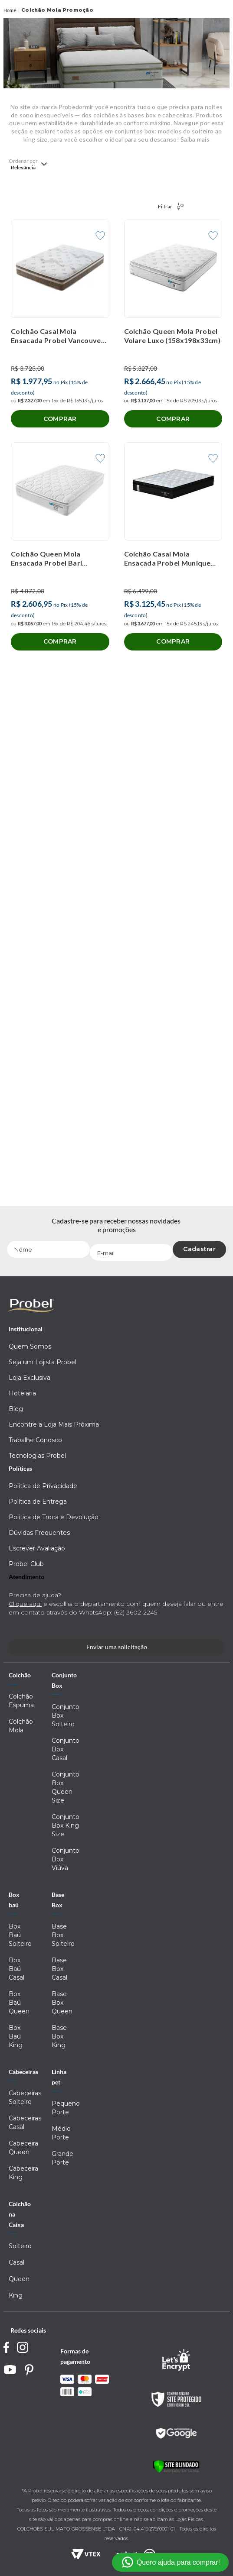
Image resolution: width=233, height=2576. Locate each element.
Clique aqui (25, 1604)
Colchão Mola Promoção (57, 10)
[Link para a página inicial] (9, 10)
